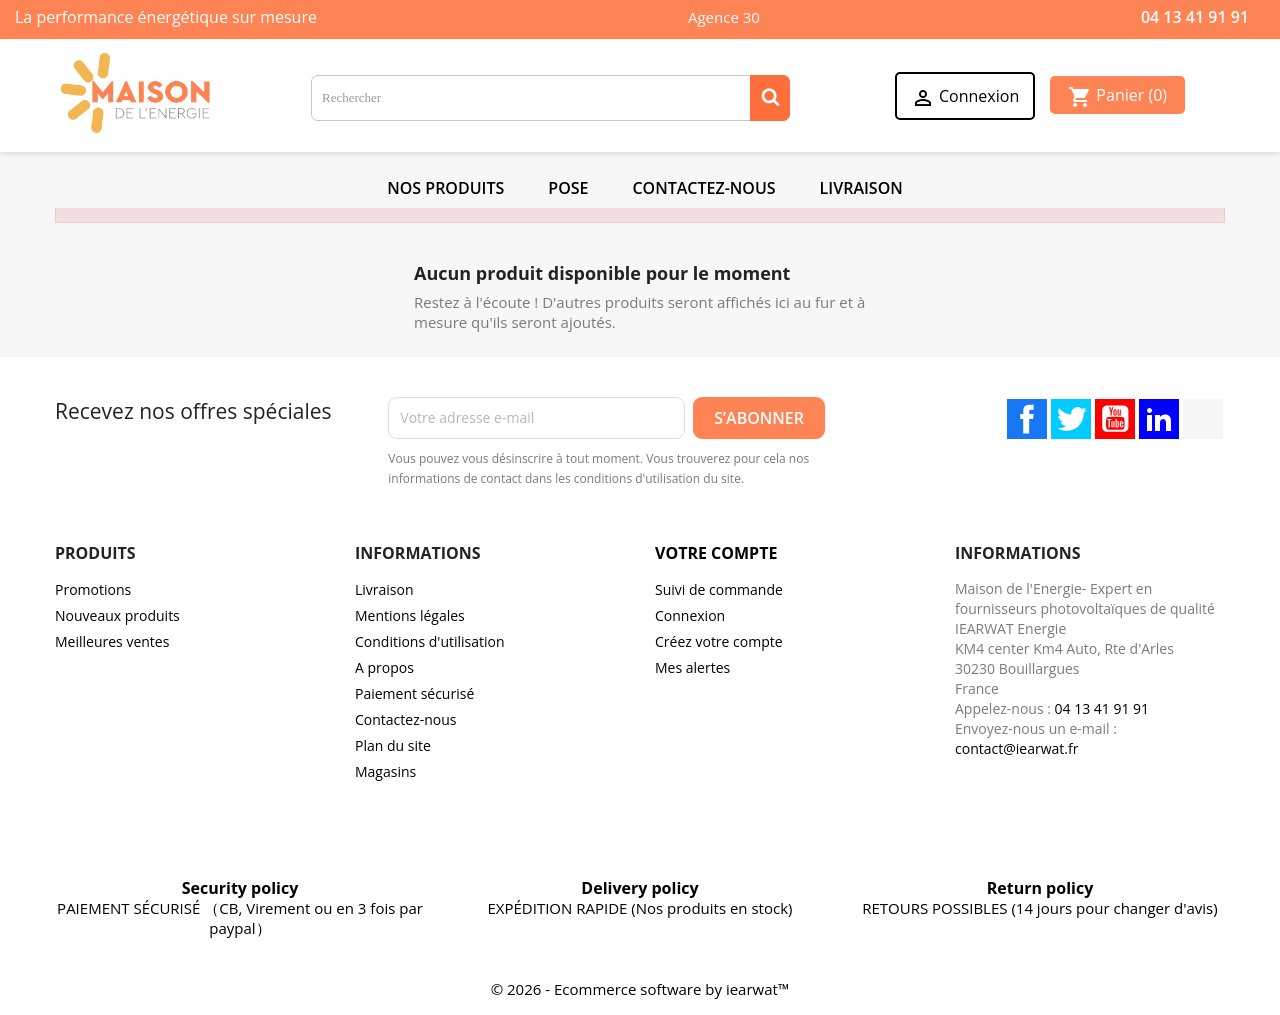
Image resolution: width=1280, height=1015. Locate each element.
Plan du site (393, 745)
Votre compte (716, 553)
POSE (568, 188)
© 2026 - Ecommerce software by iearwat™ (640, 989)
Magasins (385, 771)
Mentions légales (410, 615)
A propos (384, 667)
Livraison (861, 188)
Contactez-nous (406, 719)
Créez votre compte (719, 641)
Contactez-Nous (703, 188)
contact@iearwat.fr (1016, 748)
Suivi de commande (719, 589)
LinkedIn (1159, 419)
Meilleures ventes (112, 641)
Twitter (1071, 419)
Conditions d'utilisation (430, 641)
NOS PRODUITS (445, 188)
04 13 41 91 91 (1195, 17)
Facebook (1027, 419)
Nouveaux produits (117, 615)
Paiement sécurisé (414, 693)
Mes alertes (692, 667)
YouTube (1115, 419)
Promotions (93, 589)
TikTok (1203, 419)
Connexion (690, 615)
